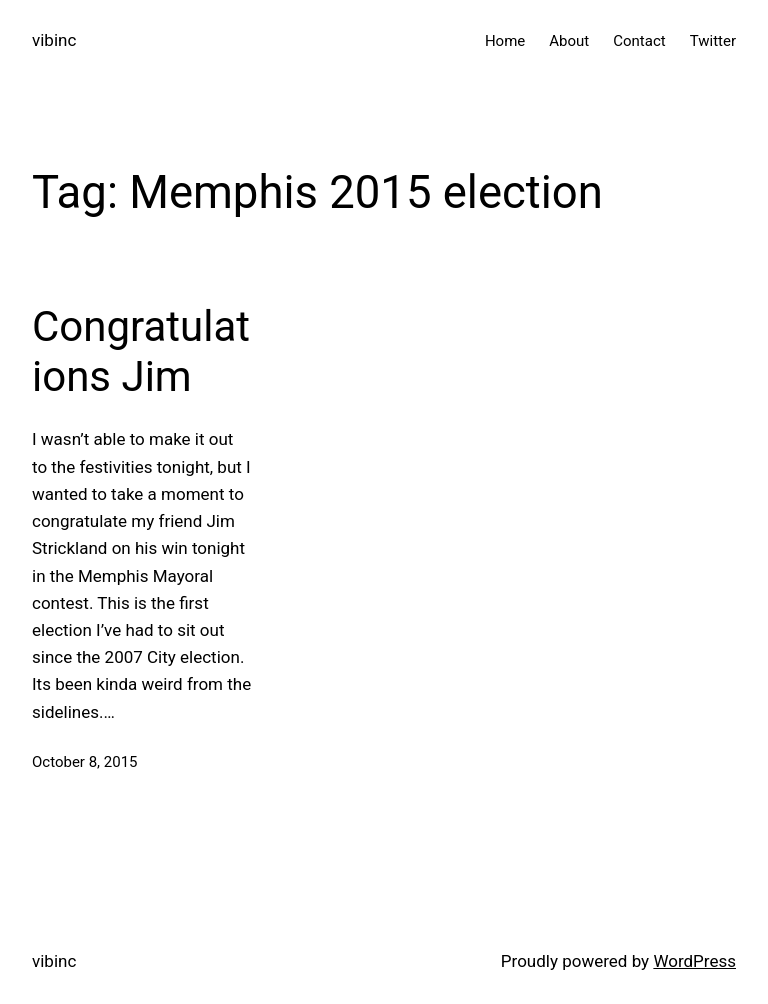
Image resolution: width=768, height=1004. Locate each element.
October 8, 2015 (85, 762)
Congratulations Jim (141, 351)
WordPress (694, 961)
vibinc (54, 40)
